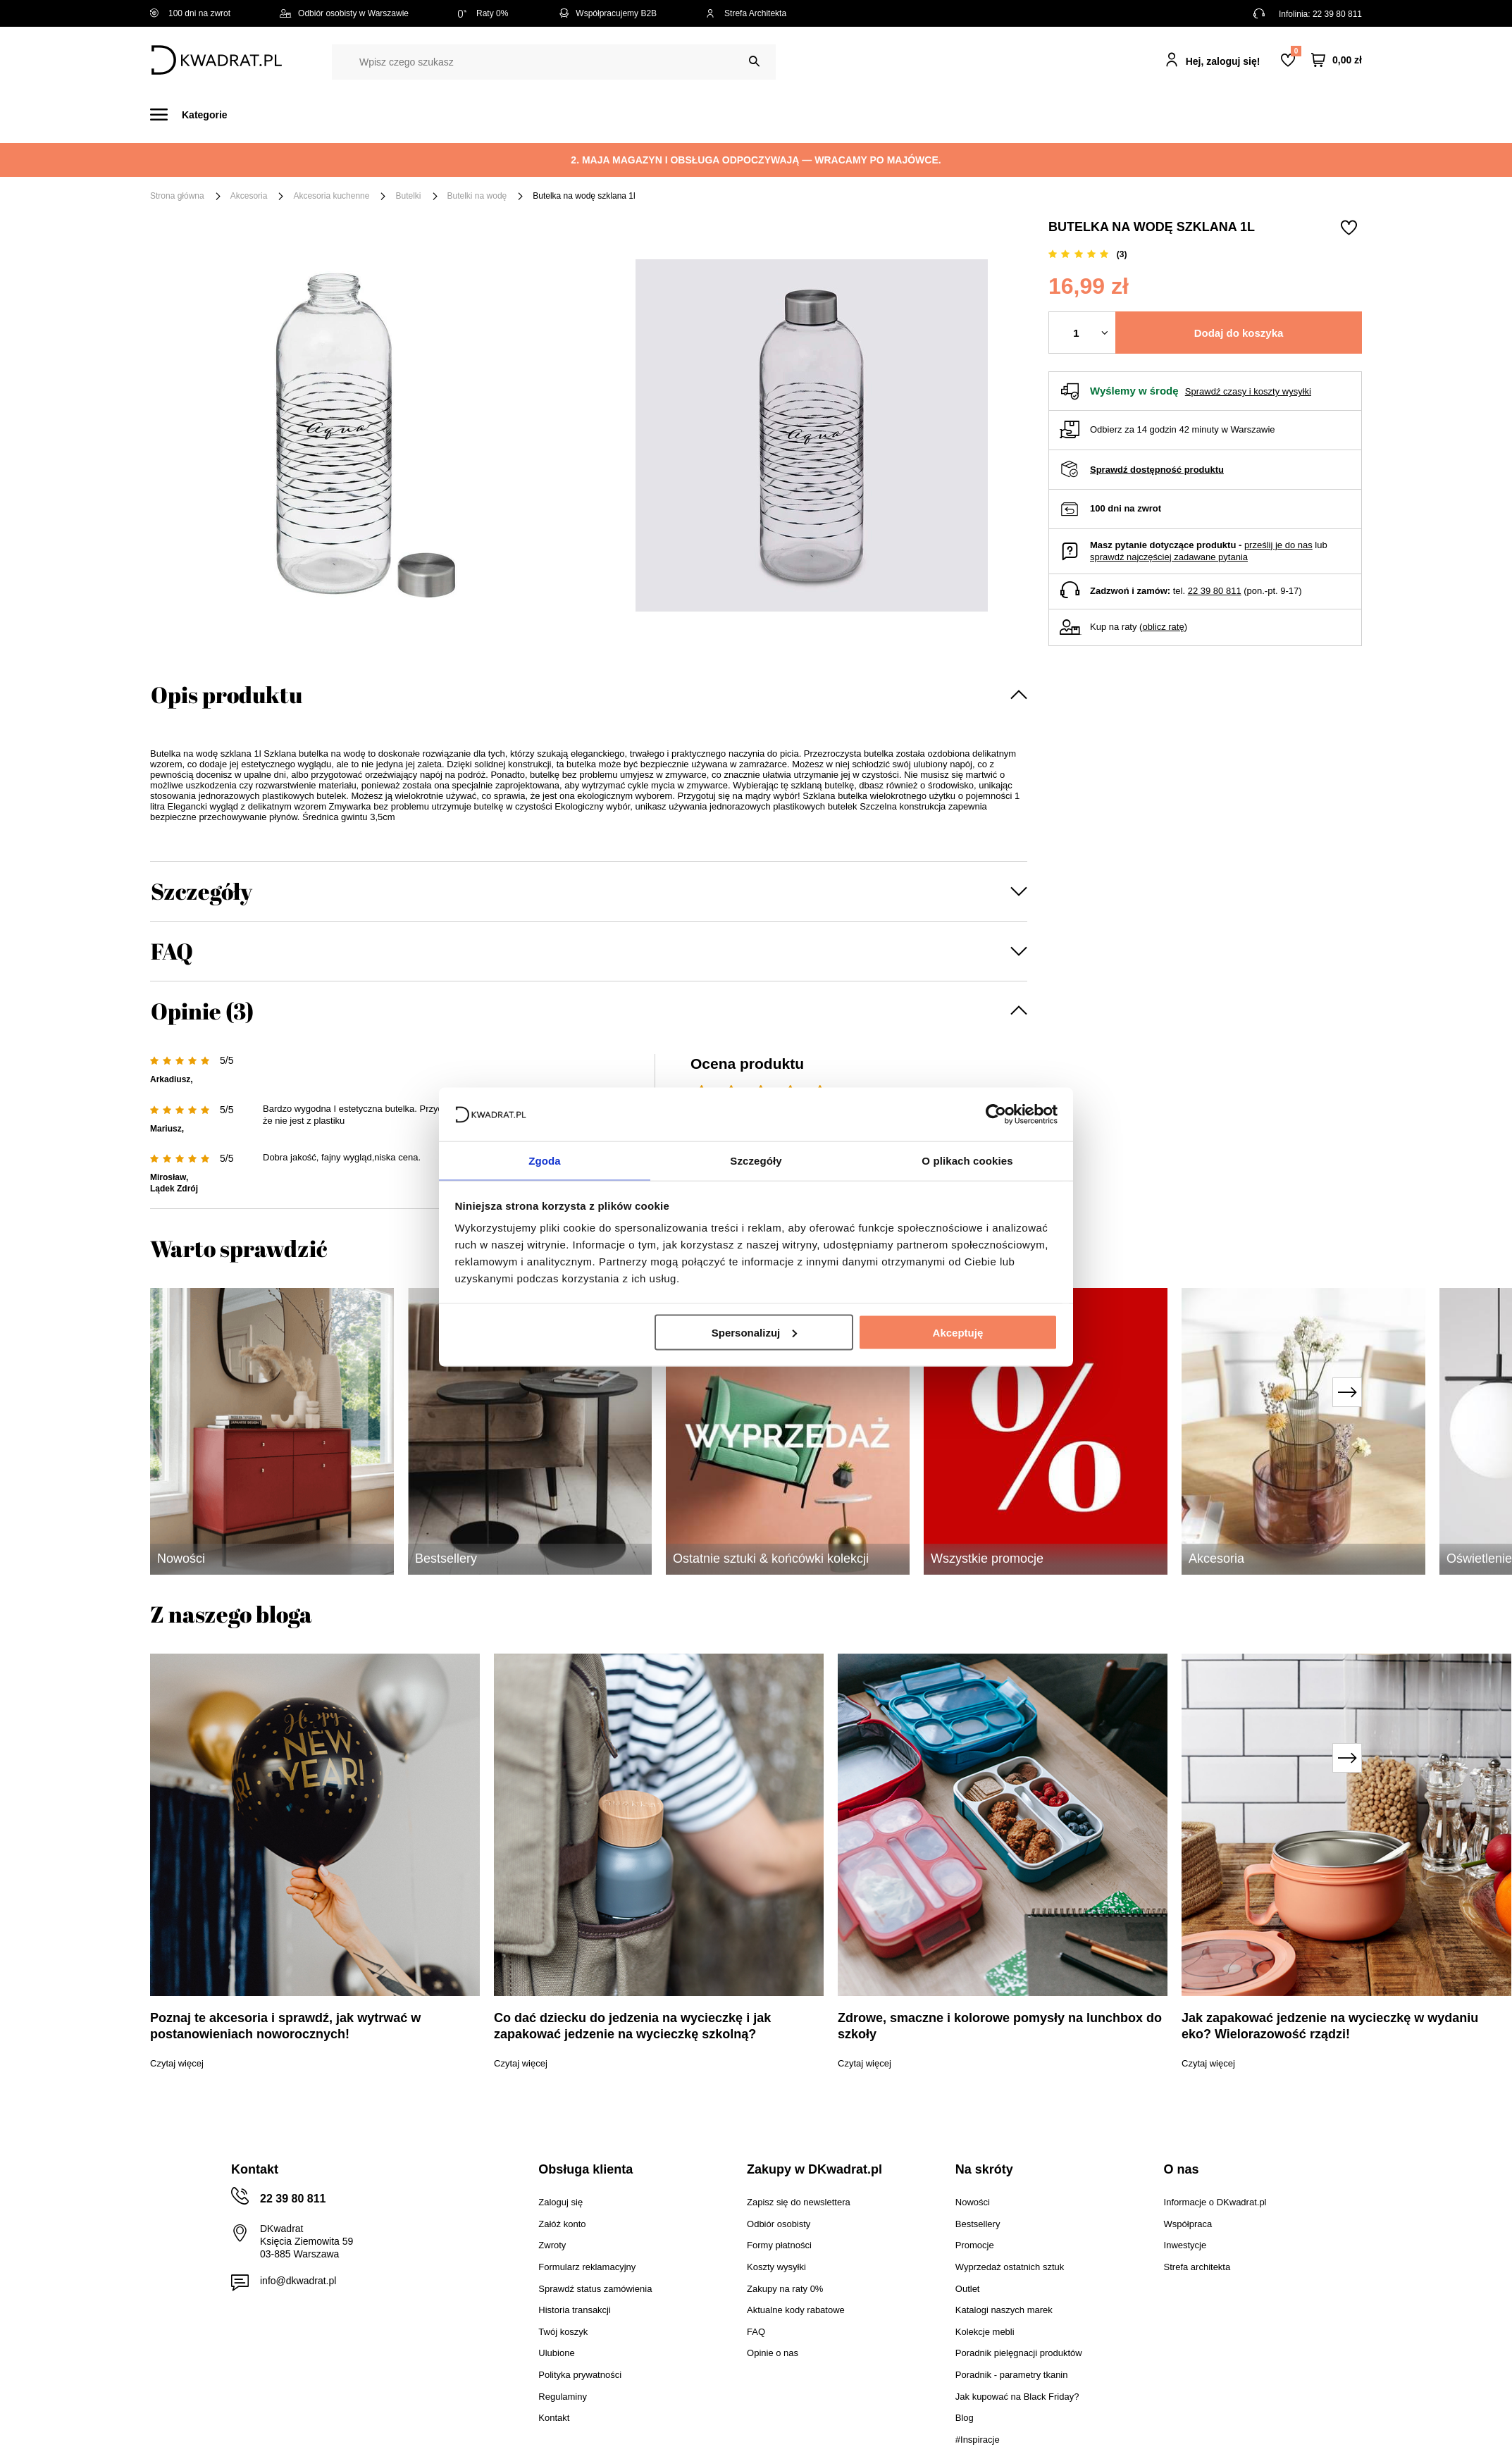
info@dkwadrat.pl (298, 2280)
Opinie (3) (202, 1011)
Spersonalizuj (755, 1333)
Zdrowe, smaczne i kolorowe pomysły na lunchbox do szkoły (1000, 2026)
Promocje (1047, 114)
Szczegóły (201, 891)
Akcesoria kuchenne (331, 196)
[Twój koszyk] (1336, 60)
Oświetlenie (907, 114)
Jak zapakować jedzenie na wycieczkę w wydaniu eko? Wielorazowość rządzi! (1330, 2026)
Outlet (980, 114)
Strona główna (177, 196)
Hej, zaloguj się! (1223, 61)
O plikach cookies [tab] (967, 1160)
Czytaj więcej (177, 2063)
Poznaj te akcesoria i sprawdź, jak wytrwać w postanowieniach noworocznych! (285, 2026)
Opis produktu (226, 694)
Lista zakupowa (1296, 51)
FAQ (172, 951)
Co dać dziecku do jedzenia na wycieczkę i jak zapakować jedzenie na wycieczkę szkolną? (632, 2026)
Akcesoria (249, 196)
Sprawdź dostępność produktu (1157, 469)
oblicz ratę (1163, 626)
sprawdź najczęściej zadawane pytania (1169, 557)
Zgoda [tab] (544, 1160)
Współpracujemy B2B (607, 13)
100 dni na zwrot (190, 13)
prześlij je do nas (1278, 545)
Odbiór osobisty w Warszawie (344, 13)
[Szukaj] (754, 62)
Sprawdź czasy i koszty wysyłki (1248, 391)
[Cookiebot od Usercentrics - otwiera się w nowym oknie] (996, 1113)
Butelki (408, 196)
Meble (259, 114)
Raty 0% (483, 13)
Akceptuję (958, 1333)
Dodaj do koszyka (1239, 333)
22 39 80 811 (1337, 14)
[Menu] (197, 114)
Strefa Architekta (746, 13)
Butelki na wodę (477, 196)
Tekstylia (827, 114)
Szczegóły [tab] (755, 1160)
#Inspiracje (1127, 114)
